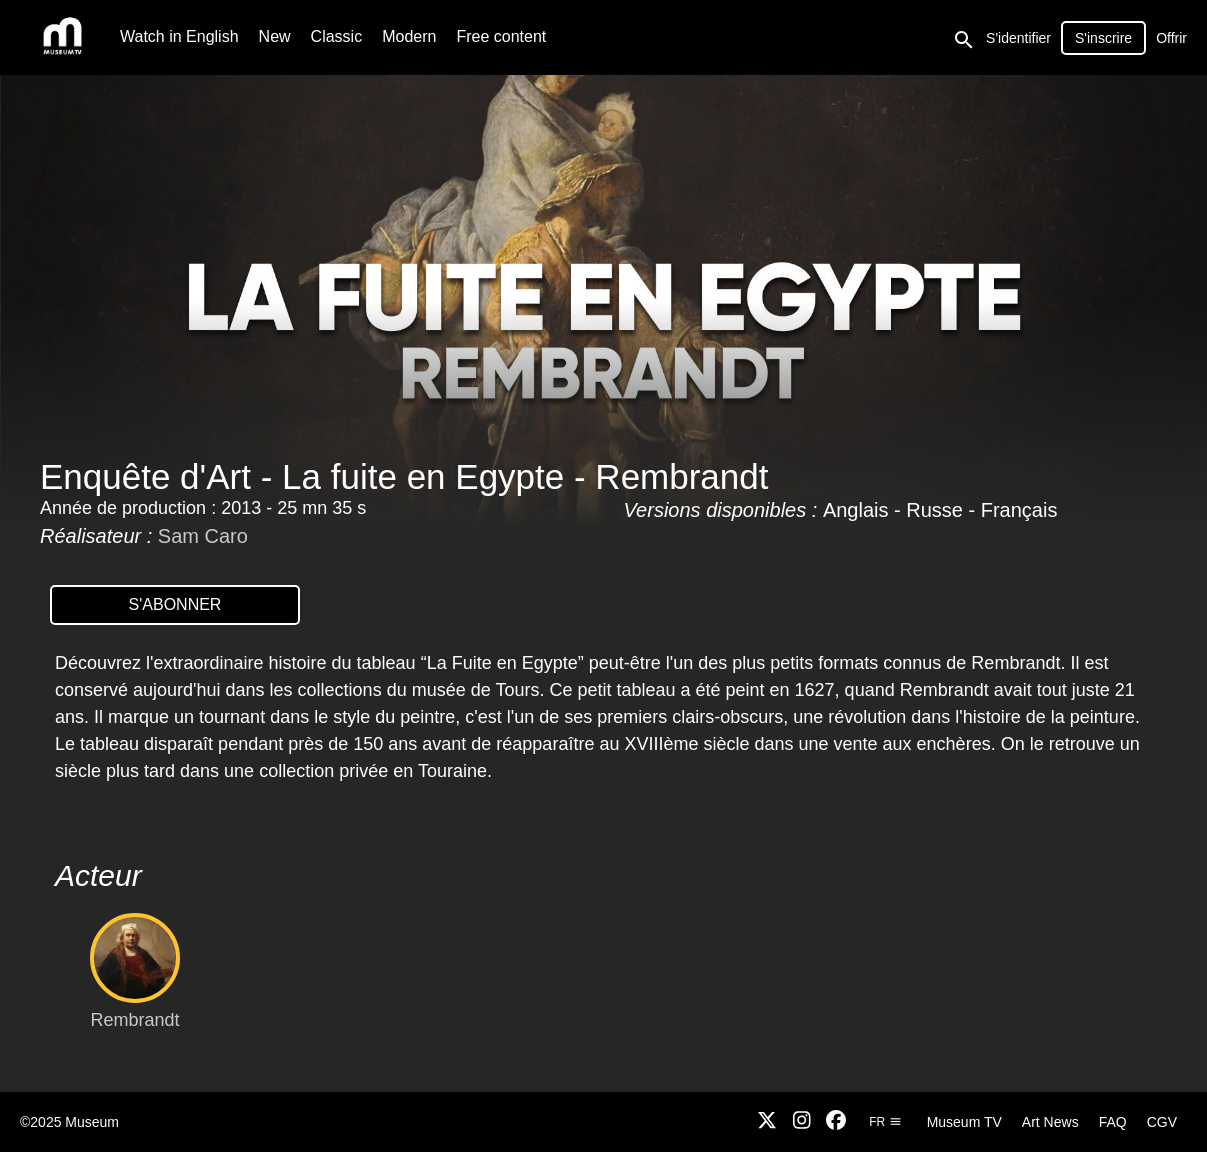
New (275, 36)
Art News (1050, 1122)
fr (885, 1122)
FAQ (1113, 1122)
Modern (409, 36)
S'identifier (1018, 38)
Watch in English (179, 36)
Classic (337, 36)
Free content (501, 36)
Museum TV (964, 1122)
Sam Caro (203, 536)
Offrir (1171, 38)
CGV (1162, 1122)
